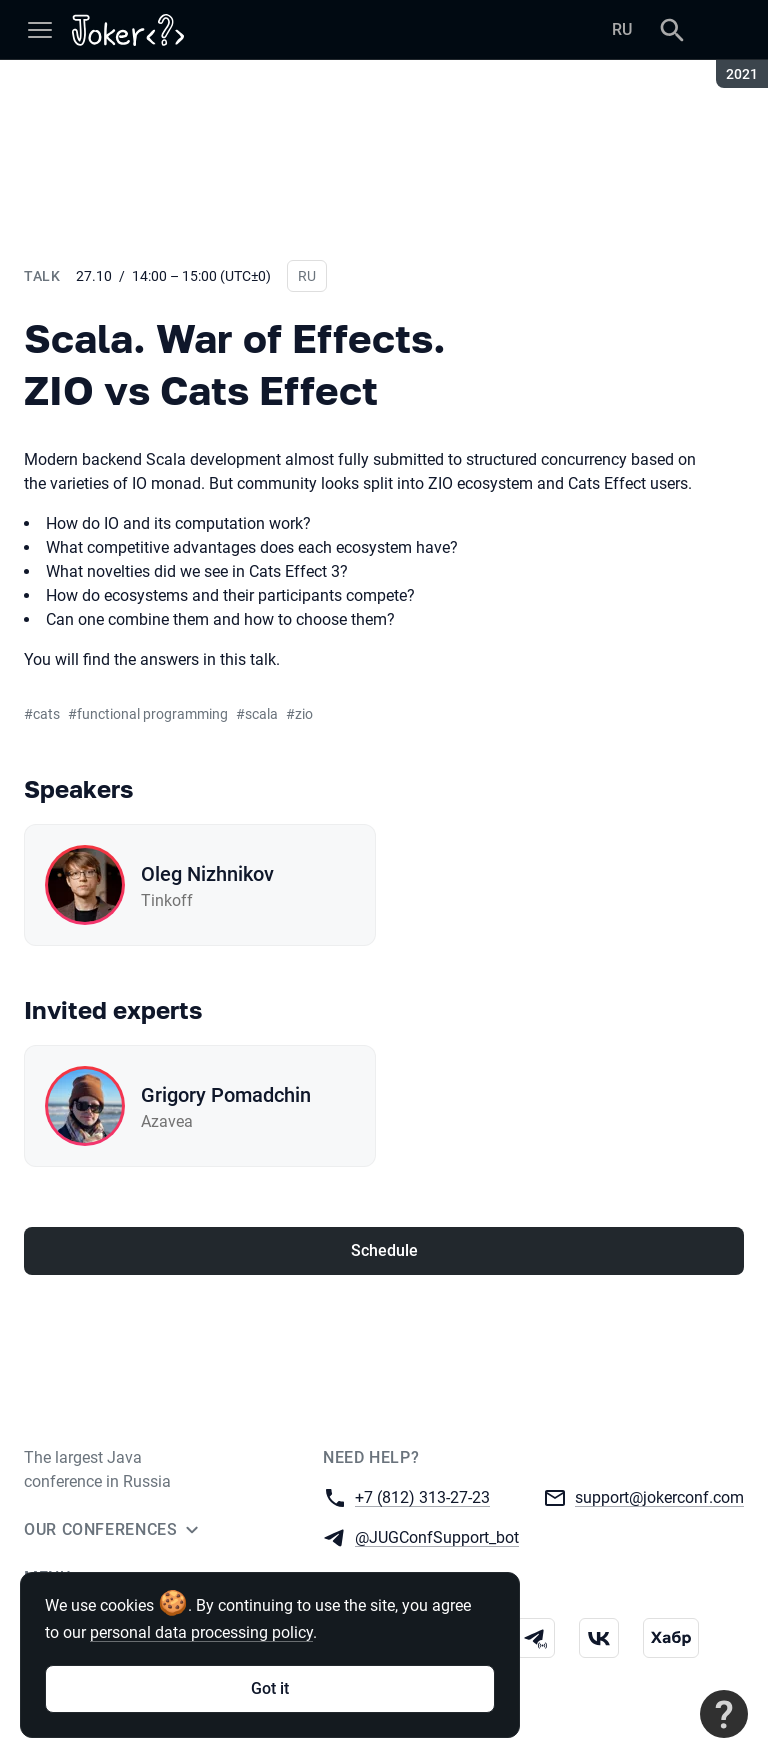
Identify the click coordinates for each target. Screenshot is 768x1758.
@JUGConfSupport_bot (437, 1536)
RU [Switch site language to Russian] (622, 29)
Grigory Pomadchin (226, 1095)
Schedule (384, 1250)
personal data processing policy (201, 1632)
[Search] (672, 30)
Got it (270, 1688)
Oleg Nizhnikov (207, 874)
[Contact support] (724, 1714)
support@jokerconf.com (659, 1496)
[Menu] (40, 30)
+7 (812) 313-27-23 (422, 1496)
